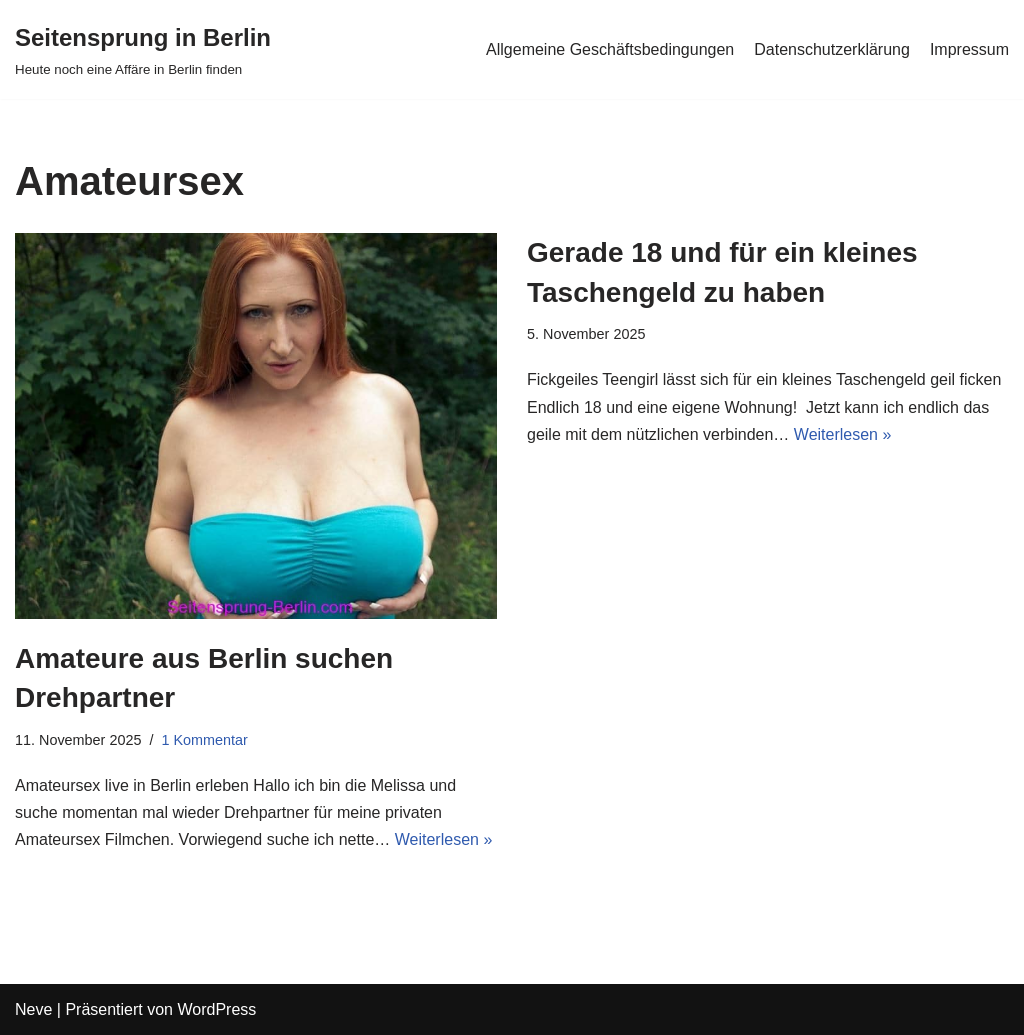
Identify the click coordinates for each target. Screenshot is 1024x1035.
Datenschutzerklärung (832, 49)
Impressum (969, 49)
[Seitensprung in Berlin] (143, 49)
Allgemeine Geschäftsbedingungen (610, 49)
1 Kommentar (204, 740)
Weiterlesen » (444, 839)
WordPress (216, 1009)
